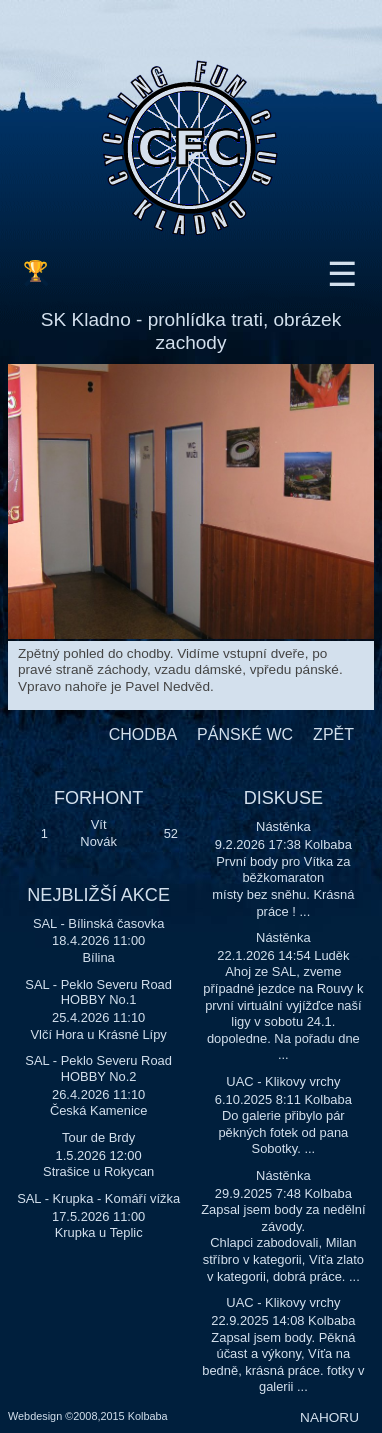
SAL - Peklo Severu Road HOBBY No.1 (98, 992)
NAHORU (329, 1417)
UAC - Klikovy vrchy (283, 1081)
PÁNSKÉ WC (245, 734)
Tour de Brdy (98, 1137)
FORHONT (98, 798)
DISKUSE (283, 798)
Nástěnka (283, 826)
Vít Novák (98, 833)
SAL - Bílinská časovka (99, 923)
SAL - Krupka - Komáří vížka (98, 1198)
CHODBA (143, 734)
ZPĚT (333, 734)
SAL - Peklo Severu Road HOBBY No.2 (98, 1068)
